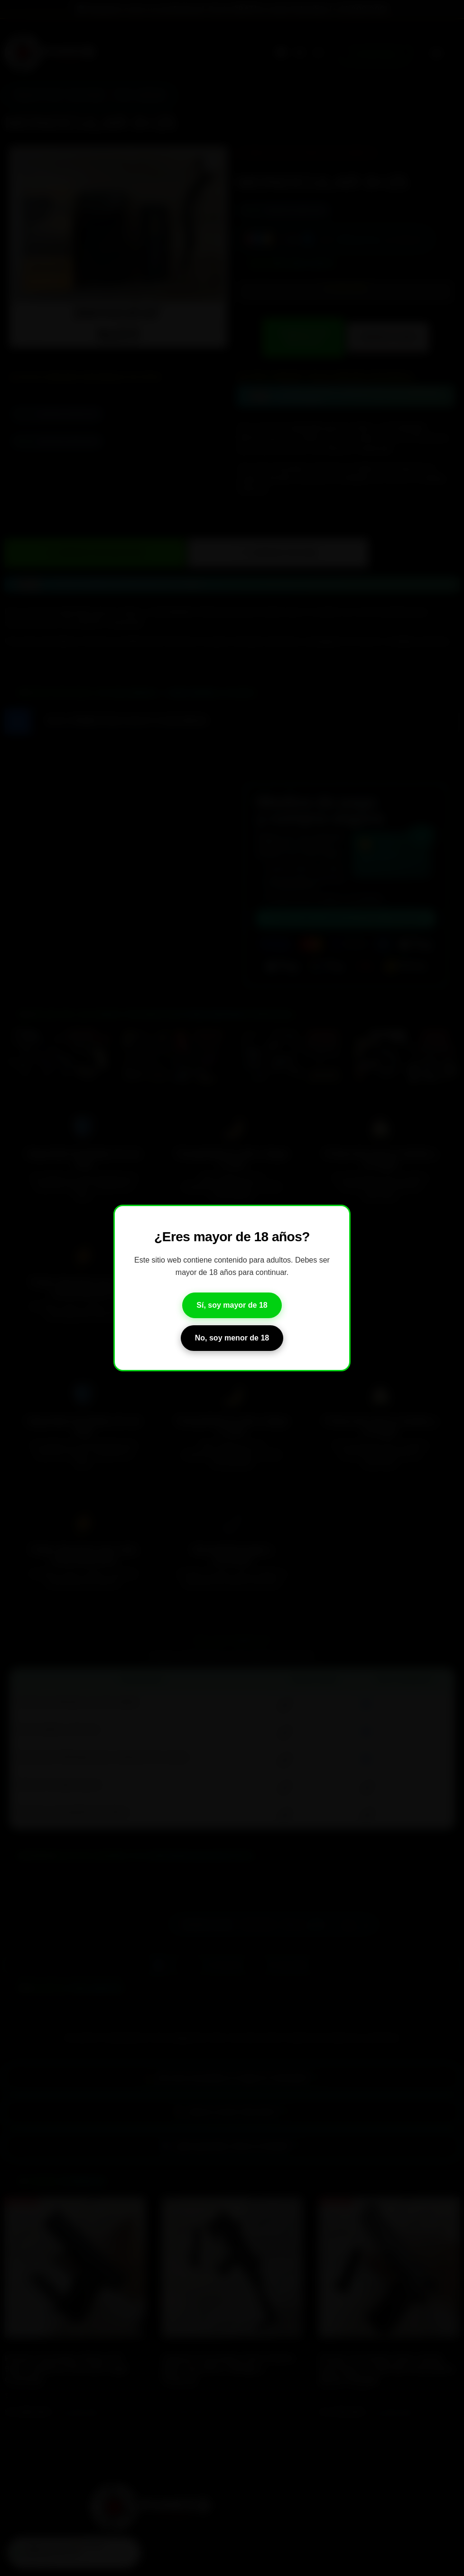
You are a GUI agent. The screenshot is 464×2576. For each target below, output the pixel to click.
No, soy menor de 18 (232, 1338)
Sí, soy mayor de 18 (231, 1305)
